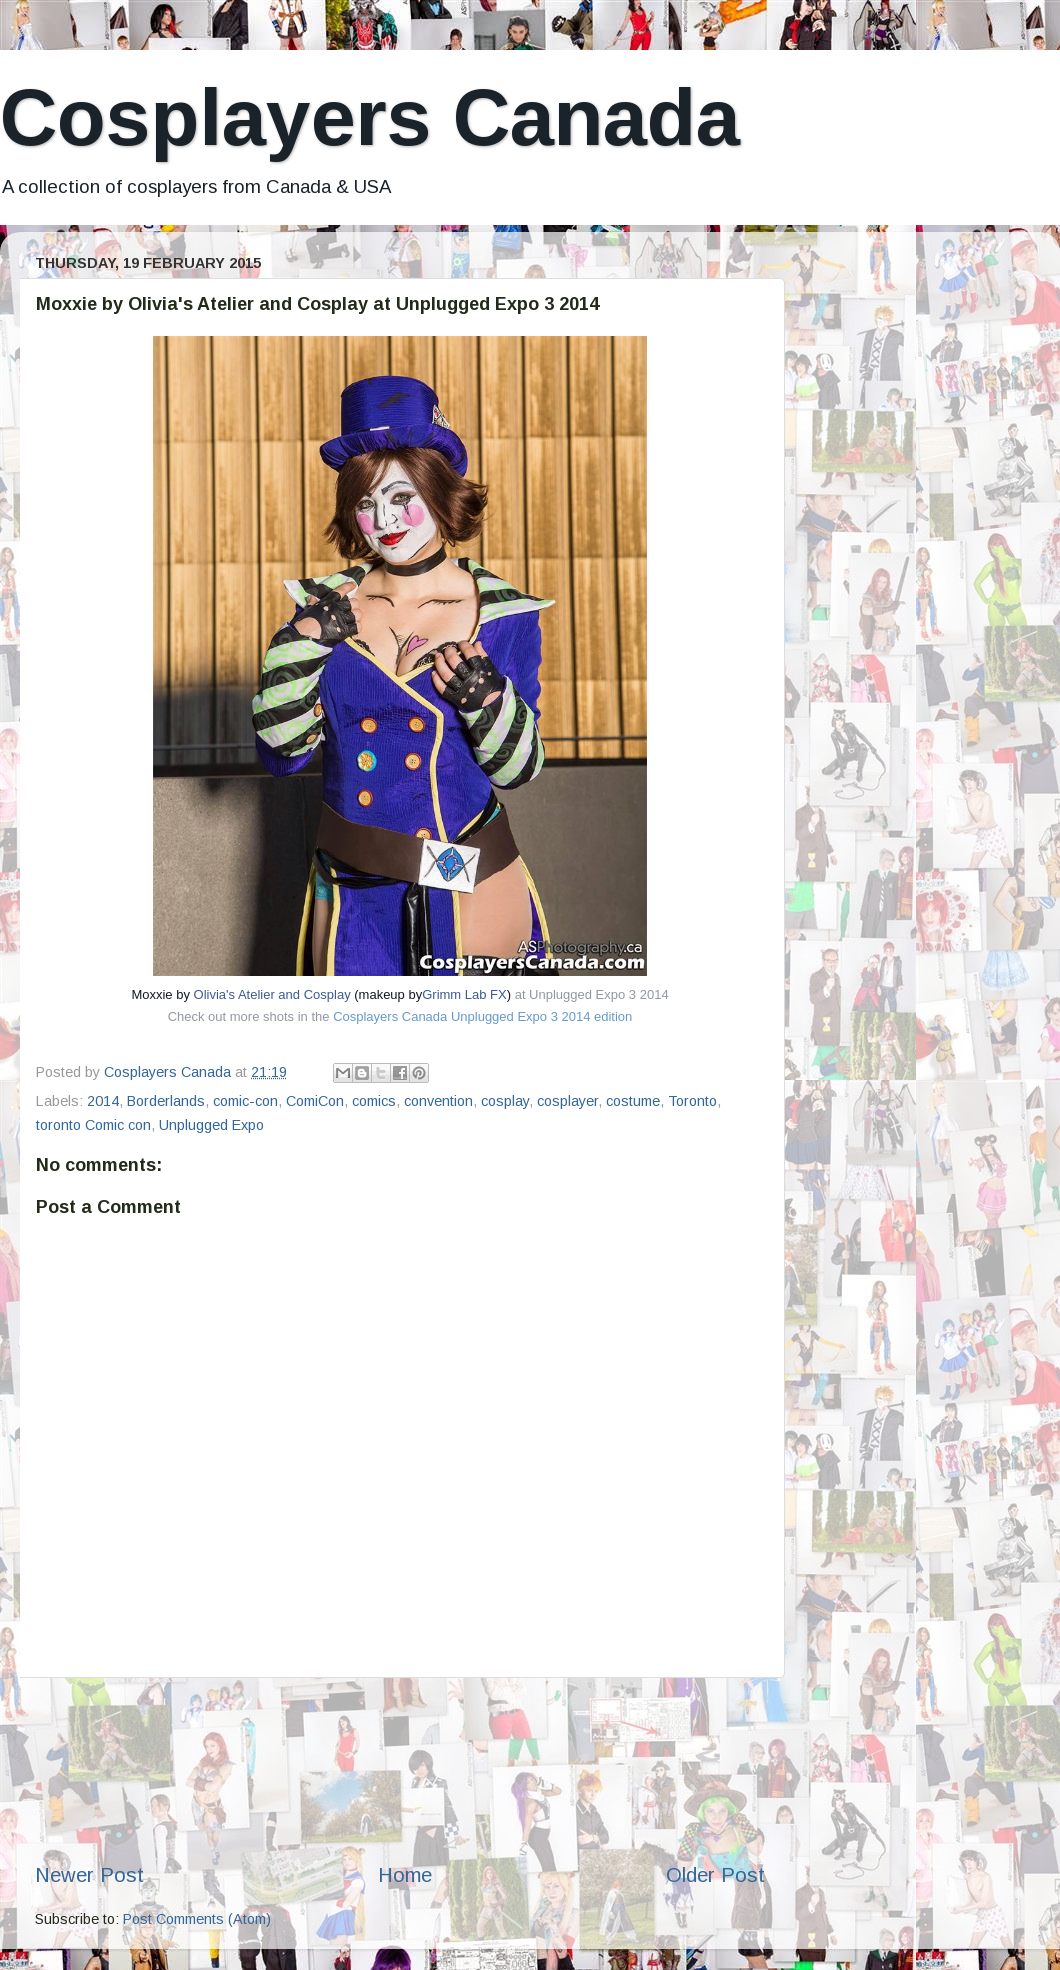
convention (438, 1101)
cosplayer (567, 1101)
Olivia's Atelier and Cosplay (272, 994)
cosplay (505, 1101)
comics (374, 1101)
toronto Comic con (93, 1125)
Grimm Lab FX (464, 994)
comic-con (245, 1101)
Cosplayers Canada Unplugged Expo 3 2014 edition (482, 1016)
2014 (103, 1101)
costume (633, 1101)
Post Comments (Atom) (197, 1919)
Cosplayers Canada (370, 117)
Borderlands (166, 1101)
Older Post (715, 1875)
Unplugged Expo (211, 1125)
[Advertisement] (400, 1769)
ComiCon (315, 1101)
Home (405, 1875)
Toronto (692, 1101)
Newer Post (89, 1875)
